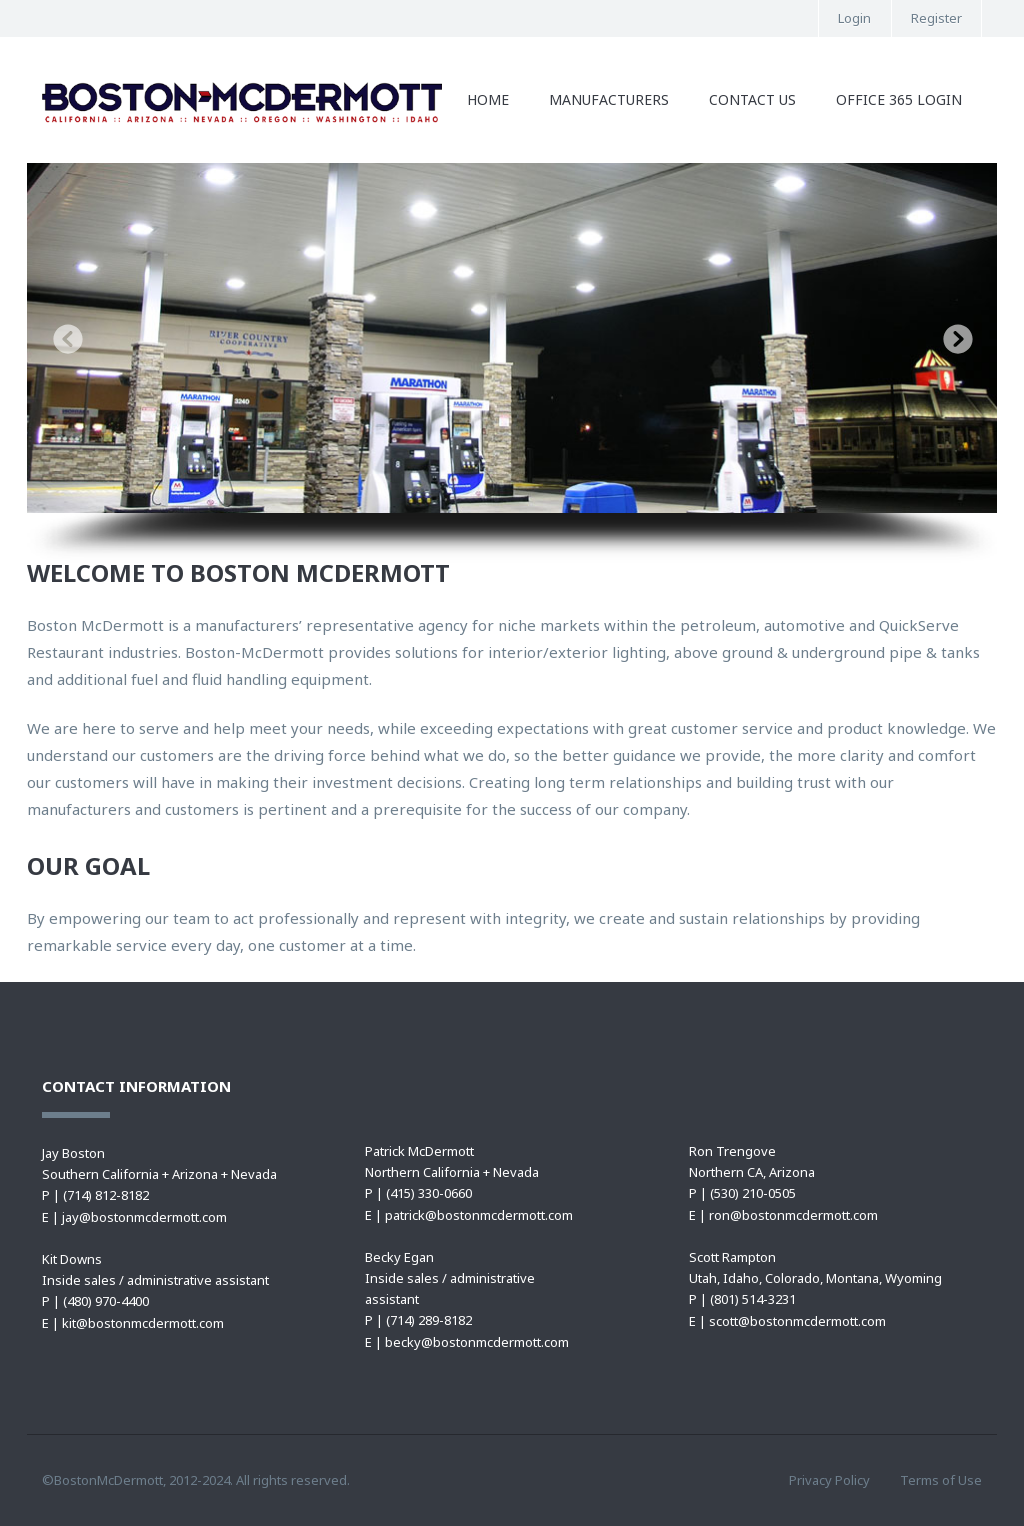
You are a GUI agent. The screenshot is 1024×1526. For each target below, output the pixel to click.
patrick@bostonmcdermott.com (479, 1215)
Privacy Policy (829, 1480)
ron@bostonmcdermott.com (793, 1215)
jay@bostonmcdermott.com (144, 1217)
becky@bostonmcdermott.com (477, 1342)
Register (936, 18)
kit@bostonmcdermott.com (143, 1323)
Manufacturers (609, 99)
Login (854, 18)
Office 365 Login (899, 99)
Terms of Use (941, 1480)
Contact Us (752, 99)
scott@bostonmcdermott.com (797, 1321)
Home (488, 99)
